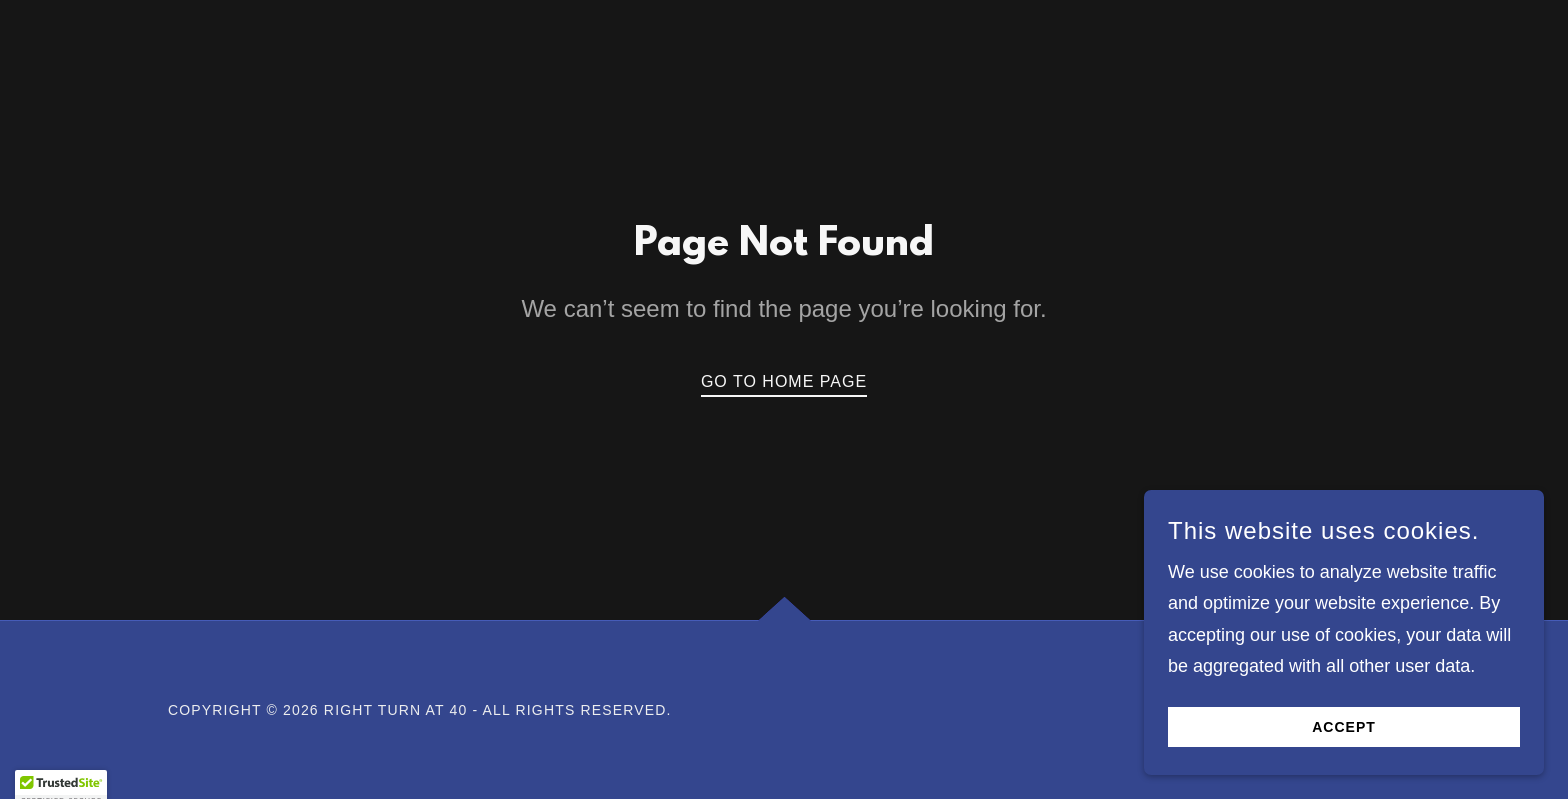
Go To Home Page (784, 381)
